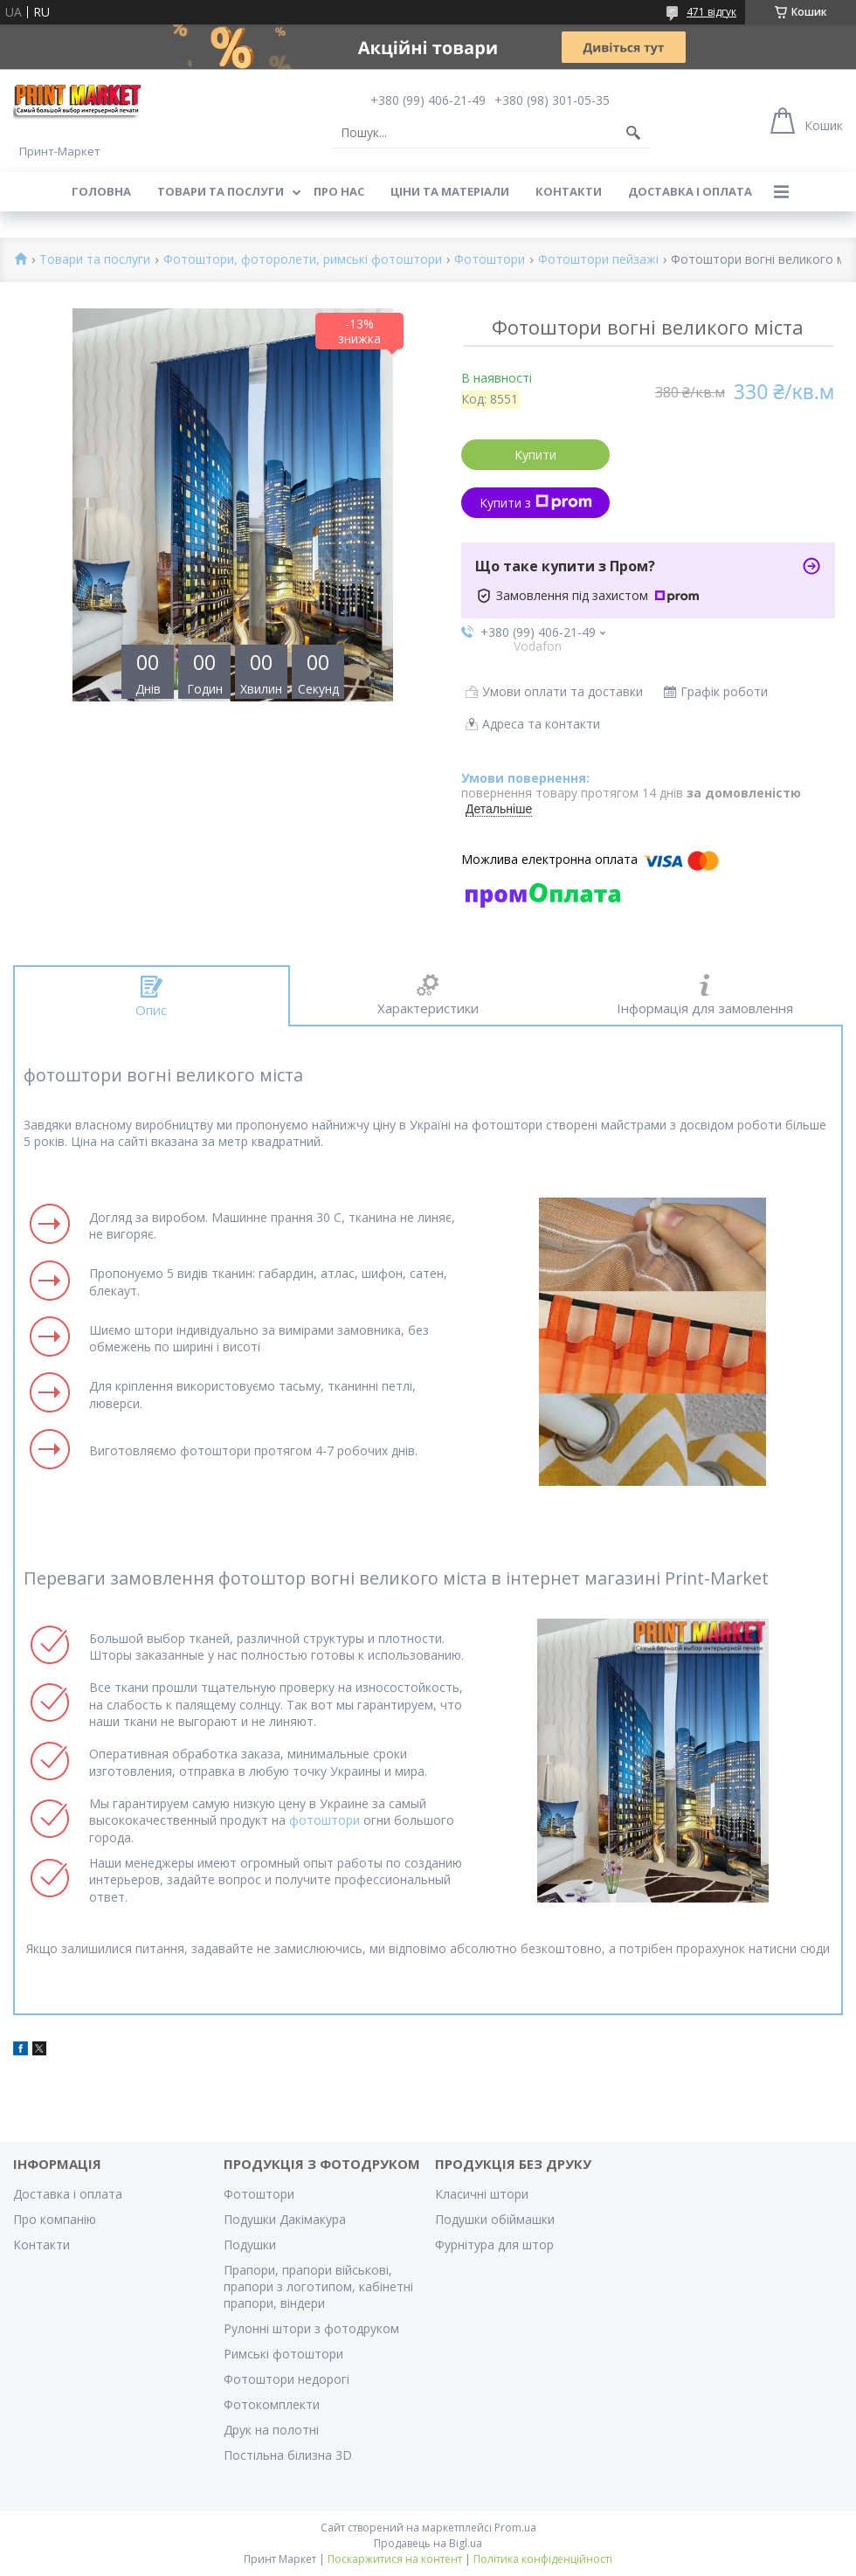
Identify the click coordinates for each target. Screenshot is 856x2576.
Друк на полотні (271, 2429)
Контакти (568, 191)
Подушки (250, 2244)
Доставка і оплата (690, 191)
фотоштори (324, 1820)
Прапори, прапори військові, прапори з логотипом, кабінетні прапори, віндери (318, 2286)
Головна (101, 191)
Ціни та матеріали (449, 191)
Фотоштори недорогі (286, 2379)
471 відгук (711, 11)
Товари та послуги (220, 191)
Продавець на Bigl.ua (428, 2543)
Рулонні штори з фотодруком (311, 2328)
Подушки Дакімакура (285, 2219)
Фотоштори (489, 259)
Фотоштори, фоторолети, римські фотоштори (302, 259)
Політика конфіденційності (542, 2559)
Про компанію (54, 2219)
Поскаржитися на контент (395, 2559)
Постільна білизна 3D (288, 2455)
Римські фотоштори (283, 2353)
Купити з (536, 502)
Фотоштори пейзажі (598, 259)
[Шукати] (633, 133)
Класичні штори (481, 2194)
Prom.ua (515, 2527)
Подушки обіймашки (495, 2219)
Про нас (339, 191)
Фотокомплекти (272, 2404)
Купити (535, 454)
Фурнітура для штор (494, 2244)
